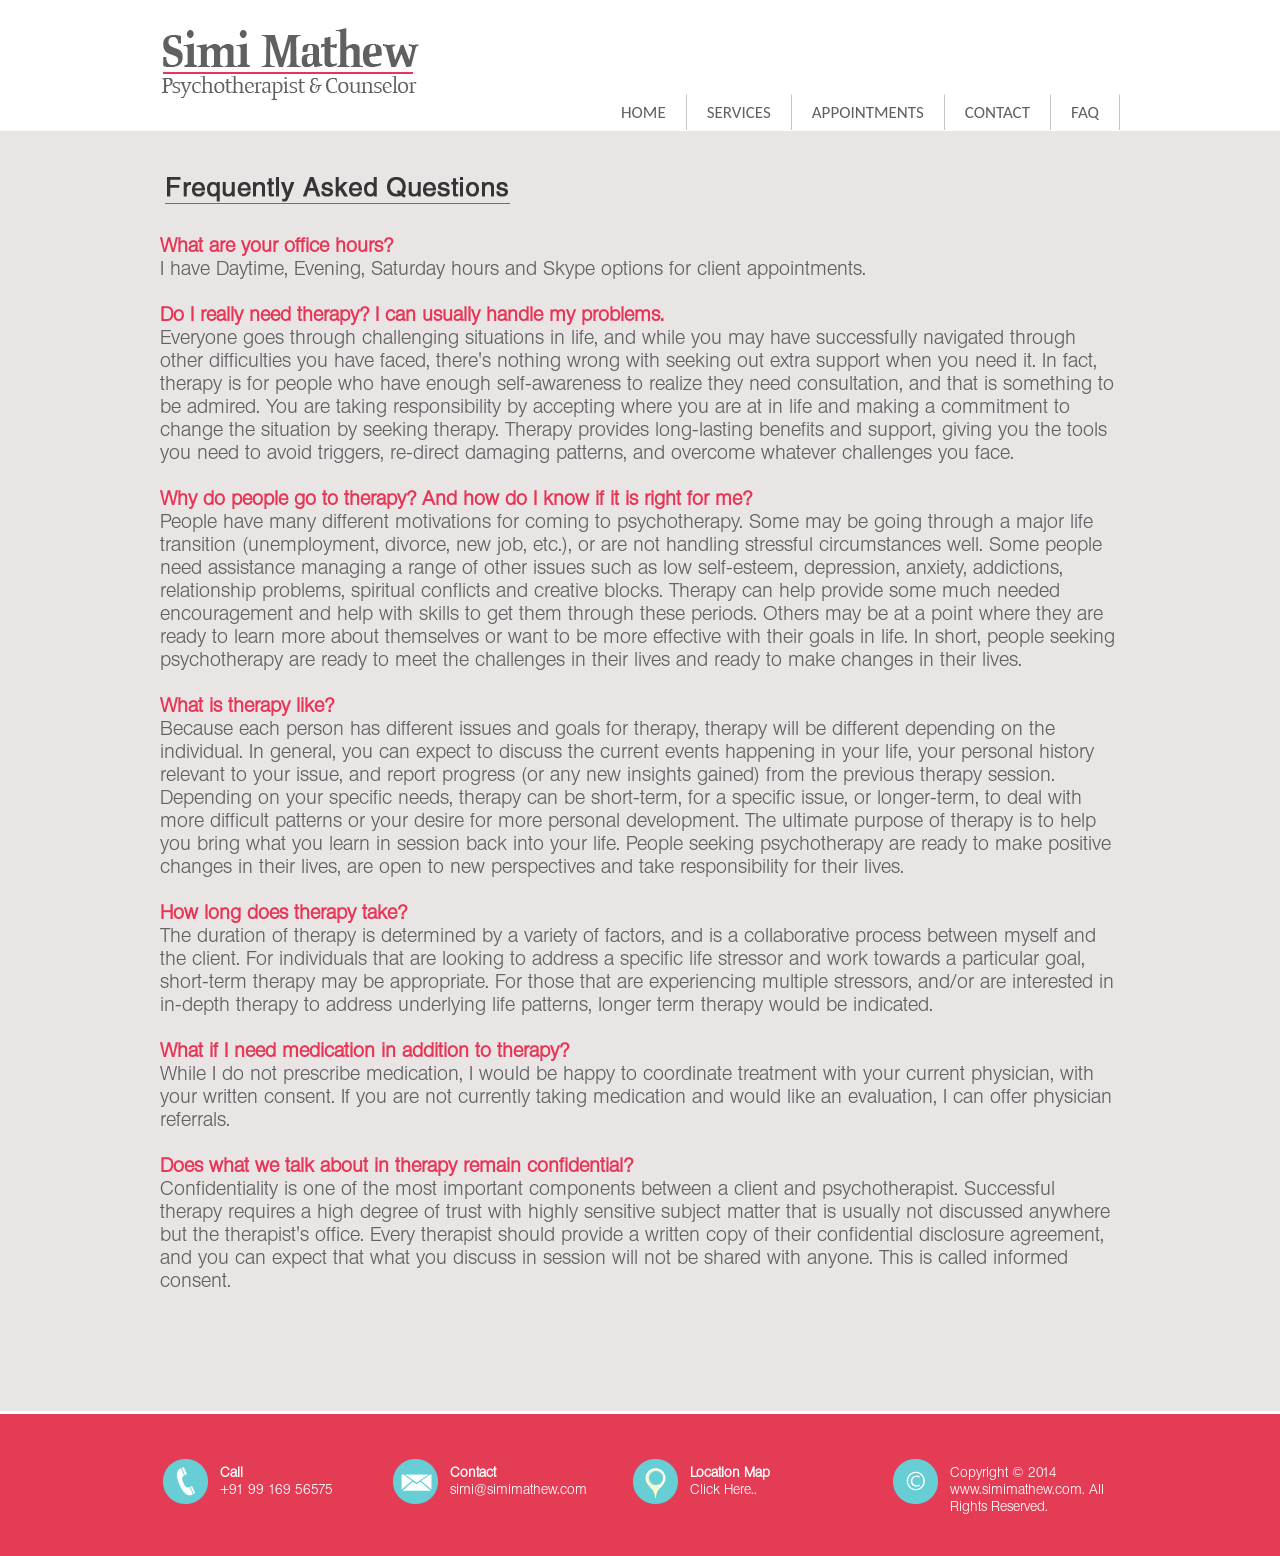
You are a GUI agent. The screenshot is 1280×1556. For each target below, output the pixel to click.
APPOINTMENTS (868, 112)
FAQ (1085, 112)
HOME (643, 112)
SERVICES (739, 112)
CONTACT (997, 112)
